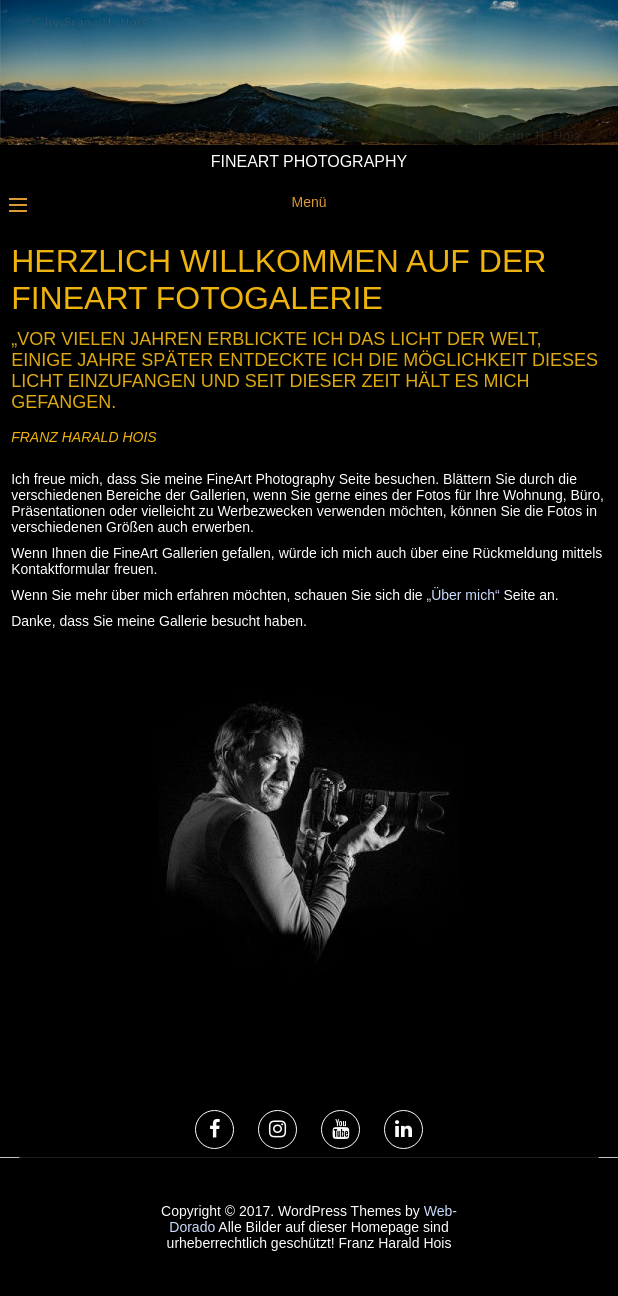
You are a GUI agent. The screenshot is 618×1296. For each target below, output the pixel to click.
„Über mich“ (462, 595)
